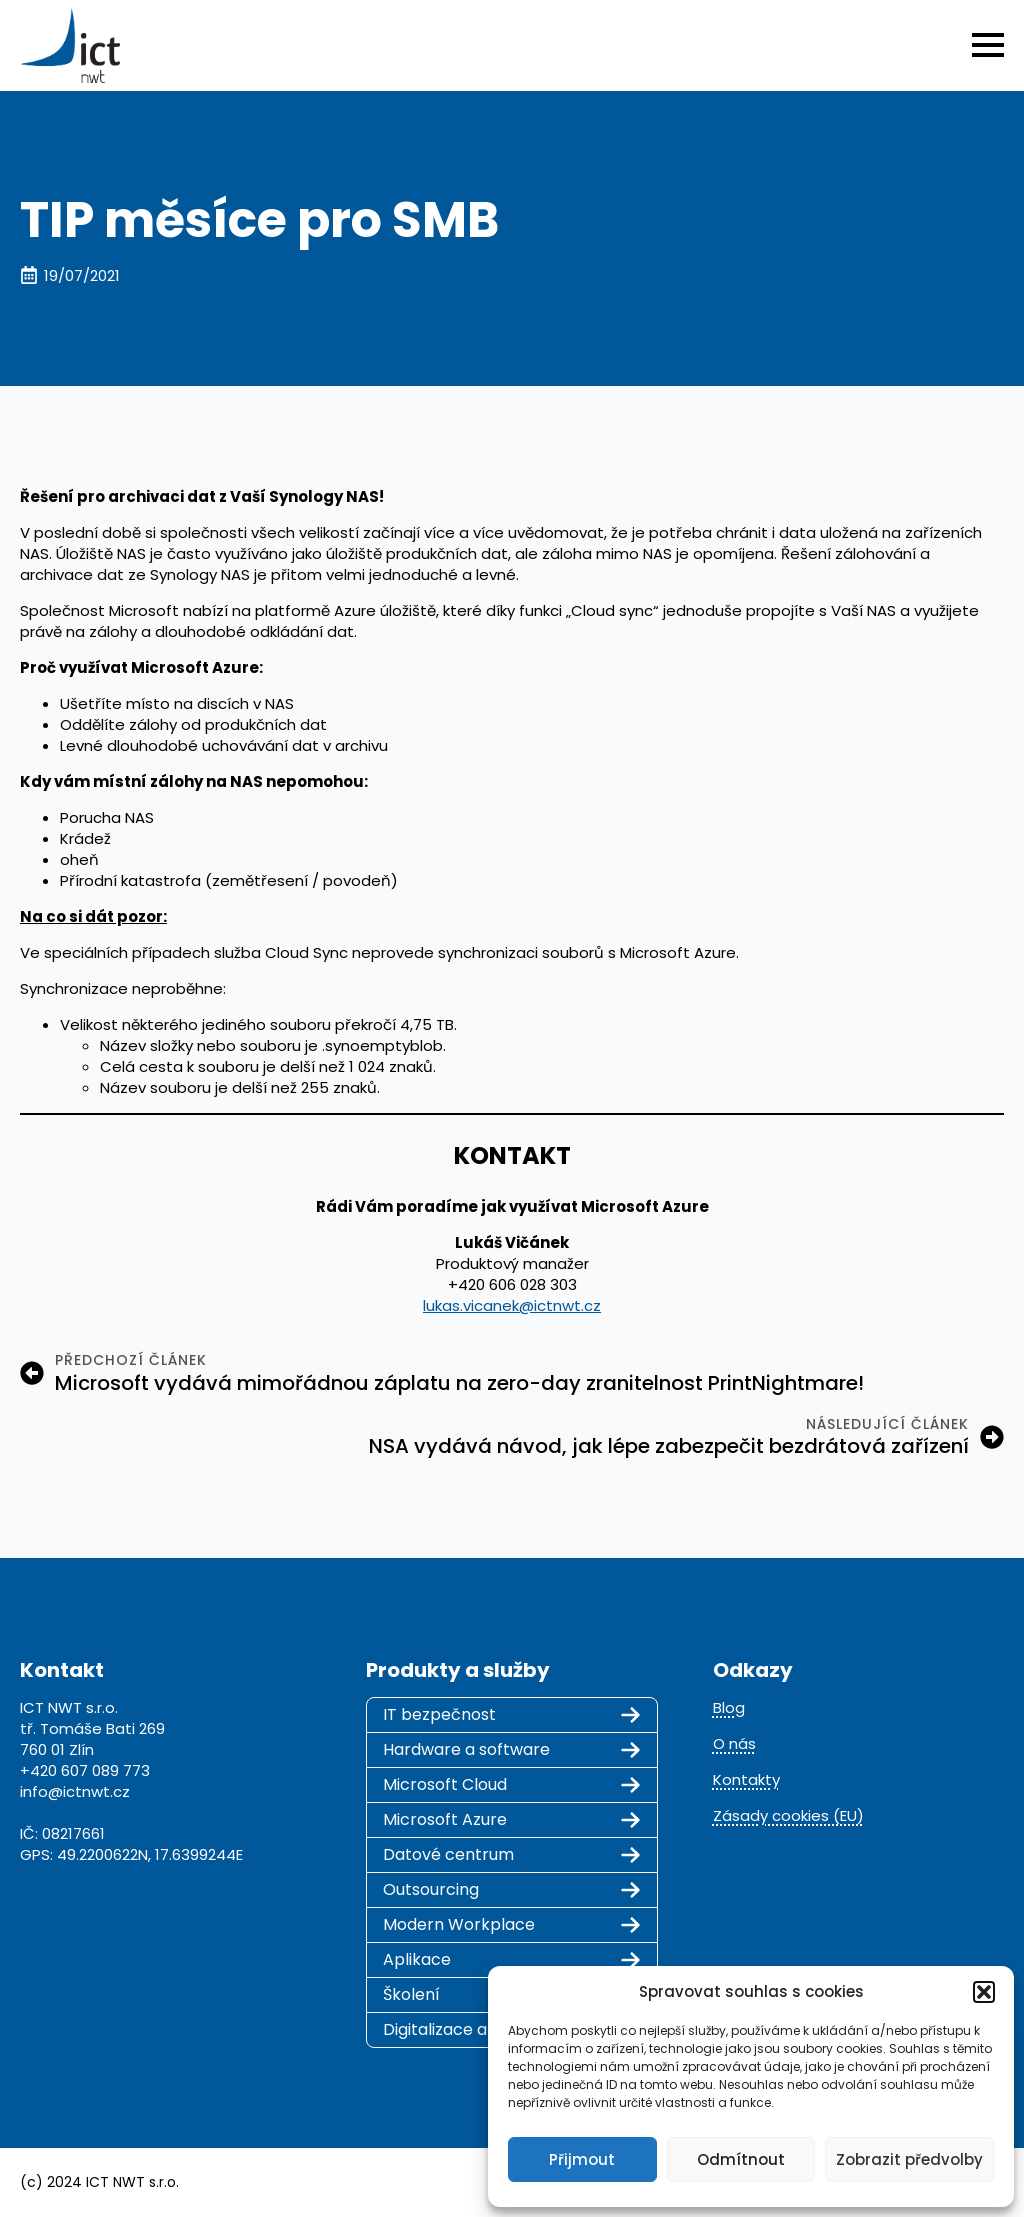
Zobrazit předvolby (909, 2159)
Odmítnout (741, 2159)
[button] (984, 1992)
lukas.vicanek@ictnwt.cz (512, 1305)
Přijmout (582, 2159)
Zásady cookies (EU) (788, 1815)
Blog (729, 1707)
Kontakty (746, 1779)
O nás (734, 1743)
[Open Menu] (988, 45)
